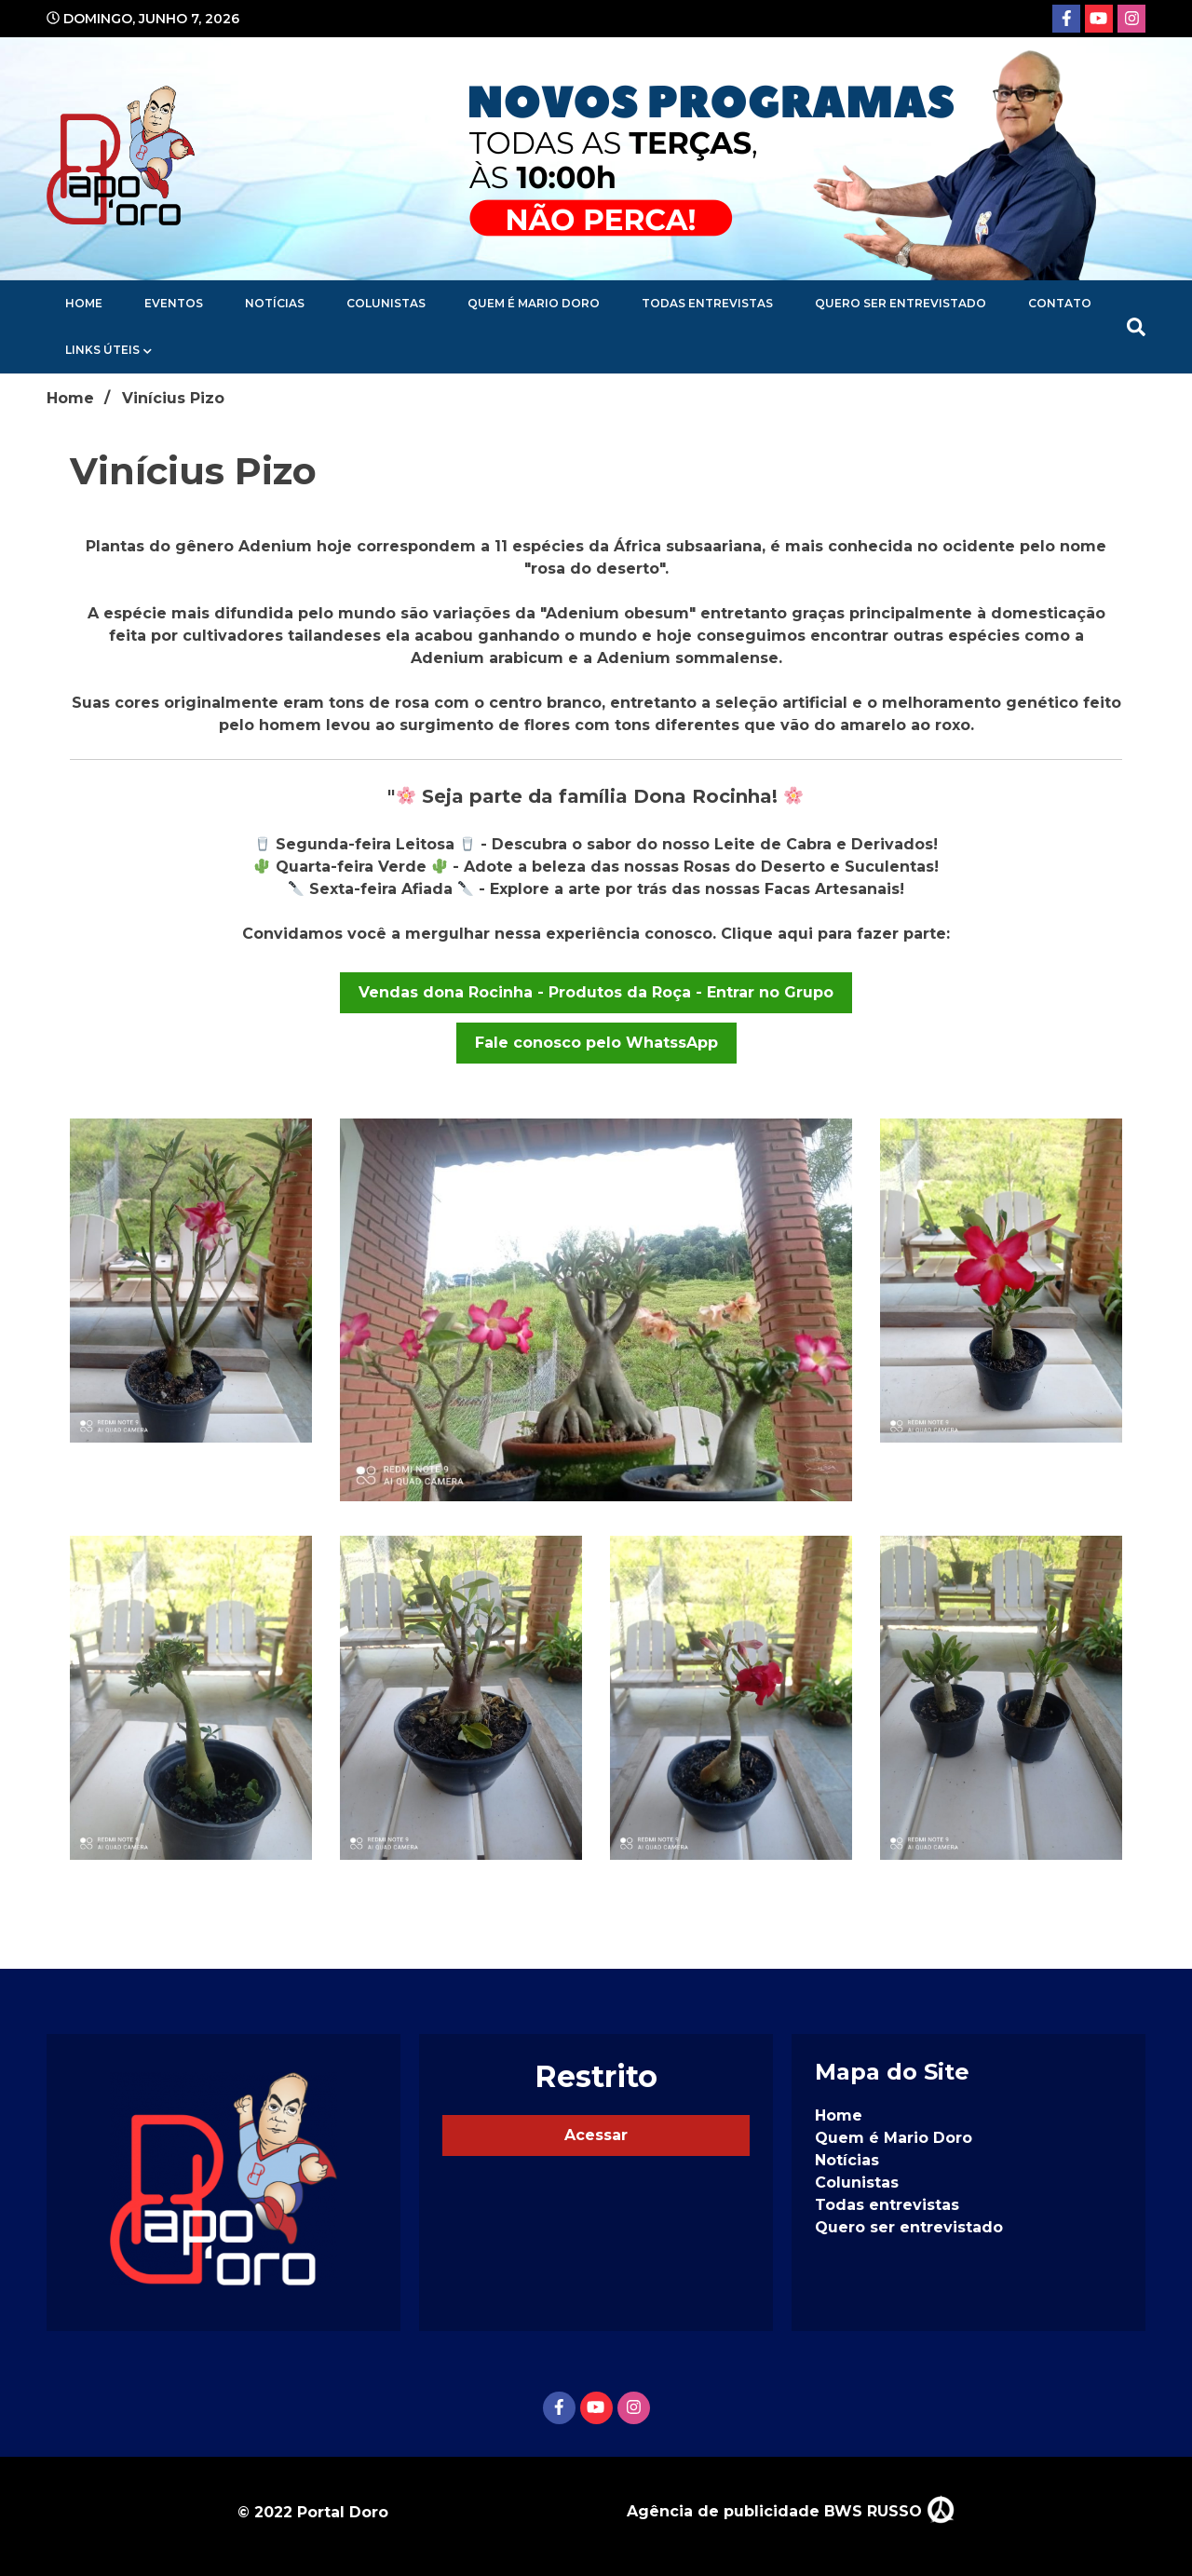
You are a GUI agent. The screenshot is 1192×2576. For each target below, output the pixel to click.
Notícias (275, 303)
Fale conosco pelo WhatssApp (596, 1042)
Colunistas (386, 303)
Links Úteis (102, 350)
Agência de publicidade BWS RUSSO (791, 2511)
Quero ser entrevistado (900, 303)
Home (83, 303)
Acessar (596, 2135)
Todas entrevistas (707, 303)
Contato (1059, 303)
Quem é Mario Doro (533, 303)
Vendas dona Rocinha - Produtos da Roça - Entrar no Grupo (596, 992)
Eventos (173, 303)
